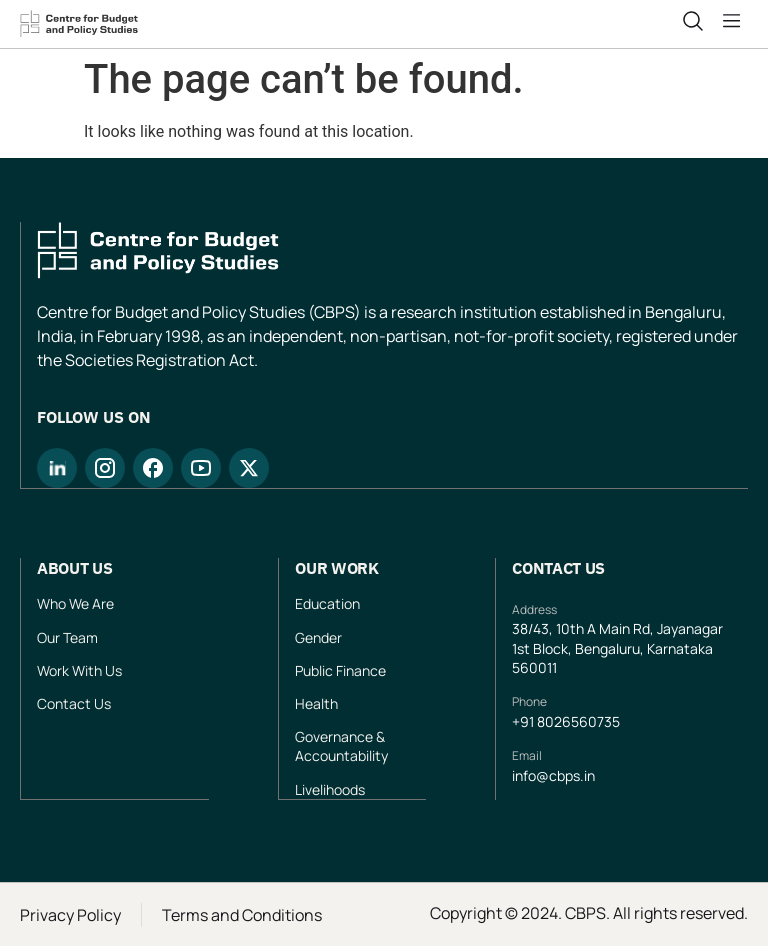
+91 (524, 721)
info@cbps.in (553, 775)
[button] (736, 21)
